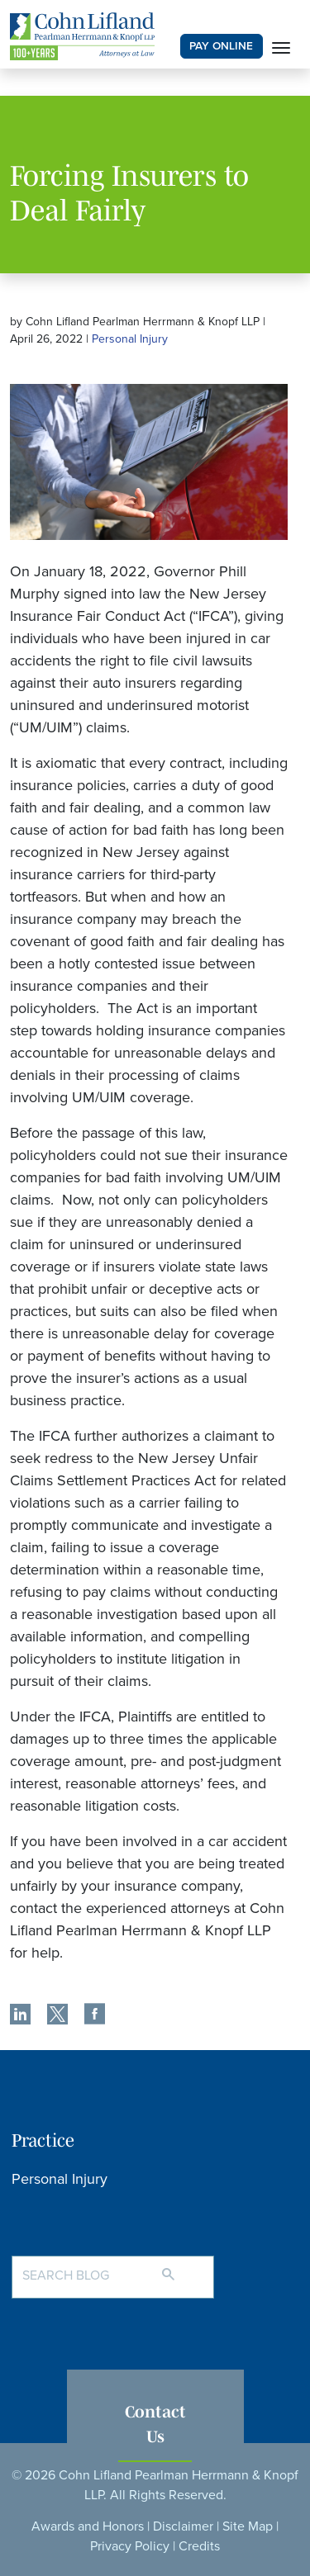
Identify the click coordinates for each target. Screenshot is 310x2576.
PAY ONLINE (221, 46)
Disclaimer (183, 2526)
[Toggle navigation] (281, 46)
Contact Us (155, 2423)
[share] (20, 2016)
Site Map (247, 2526)
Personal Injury (130, 339)
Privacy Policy (129, 2546)
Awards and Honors (87, 2526)
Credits (199, 2546)
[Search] (185, 2267)
